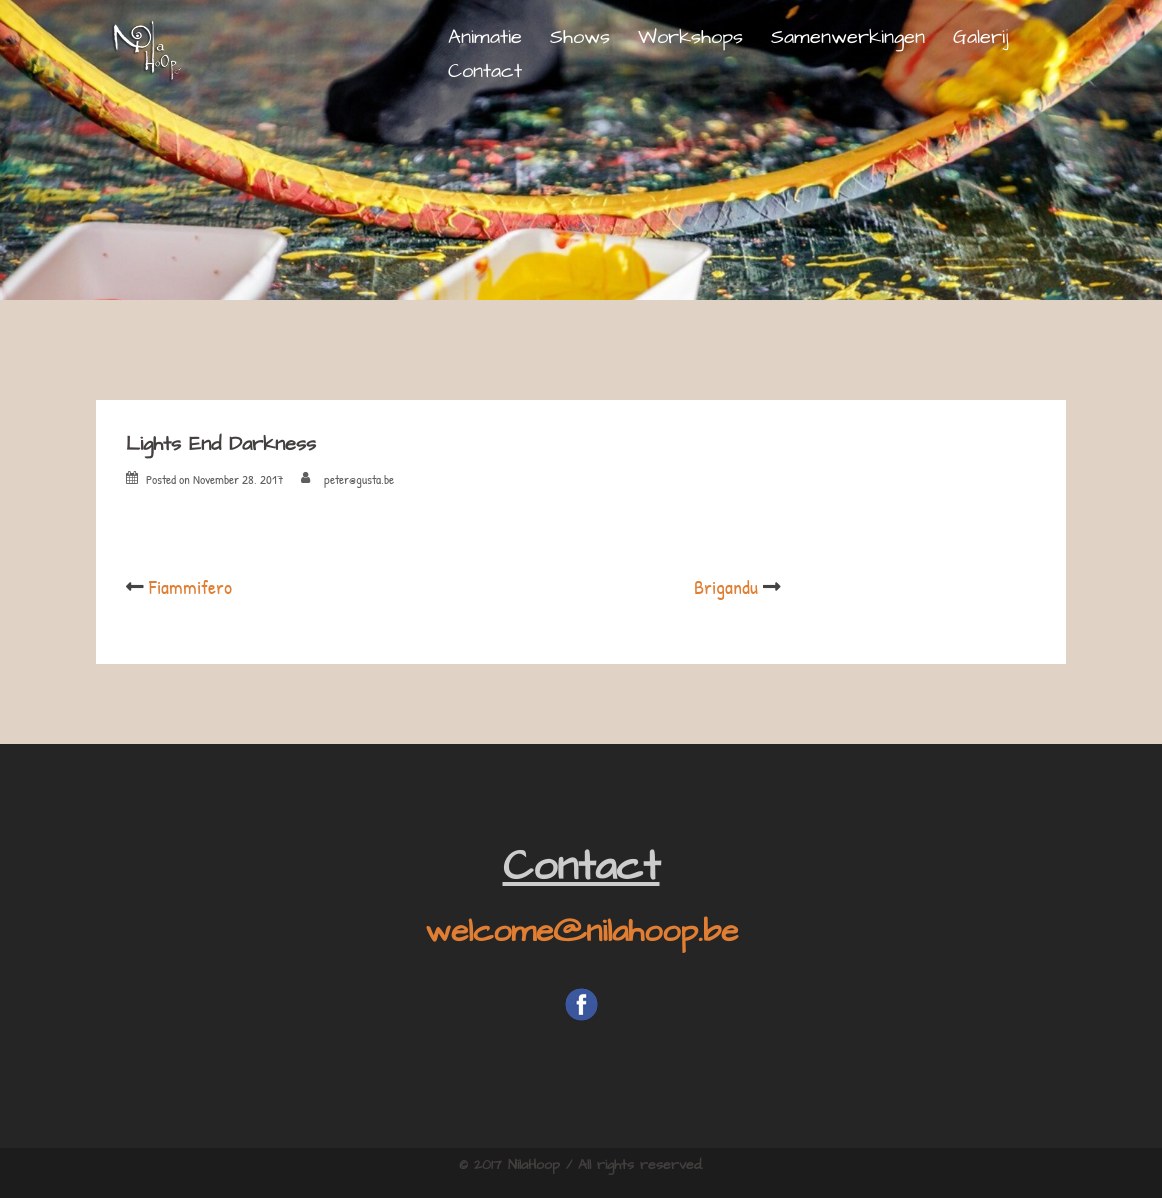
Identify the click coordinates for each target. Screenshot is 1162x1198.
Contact (485, 71)
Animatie (485, 37)
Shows (580, 37)
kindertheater (966, 1070)
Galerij (981, 37)
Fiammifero (190, 586)
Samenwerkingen (848, 37)
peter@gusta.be (359, 479)
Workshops (690, 37)
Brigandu (726, 586)
